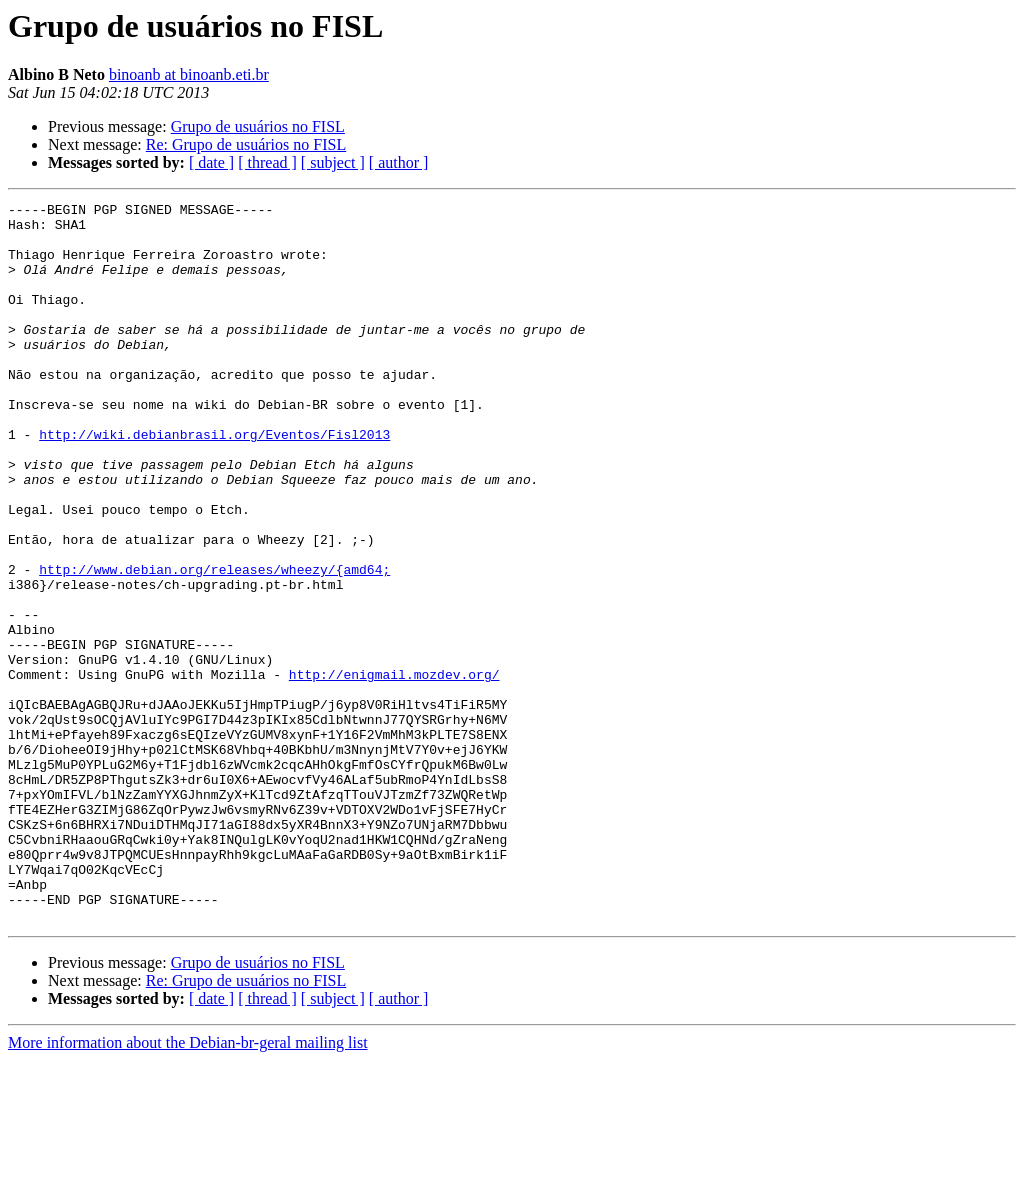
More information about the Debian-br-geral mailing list (188, 1186)
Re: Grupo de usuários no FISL (246, 144)
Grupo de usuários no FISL (258, 126)
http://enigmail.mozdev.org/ (394, 770)
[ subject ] (333, 162)
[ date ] (211, 162)
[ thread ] (267, 162)
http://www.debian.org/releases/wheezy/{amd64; (214, 644)
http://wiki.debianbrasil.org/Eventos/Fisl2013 (214, 482)
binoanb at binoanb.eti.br (189, 74)
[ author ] (399, 162)
